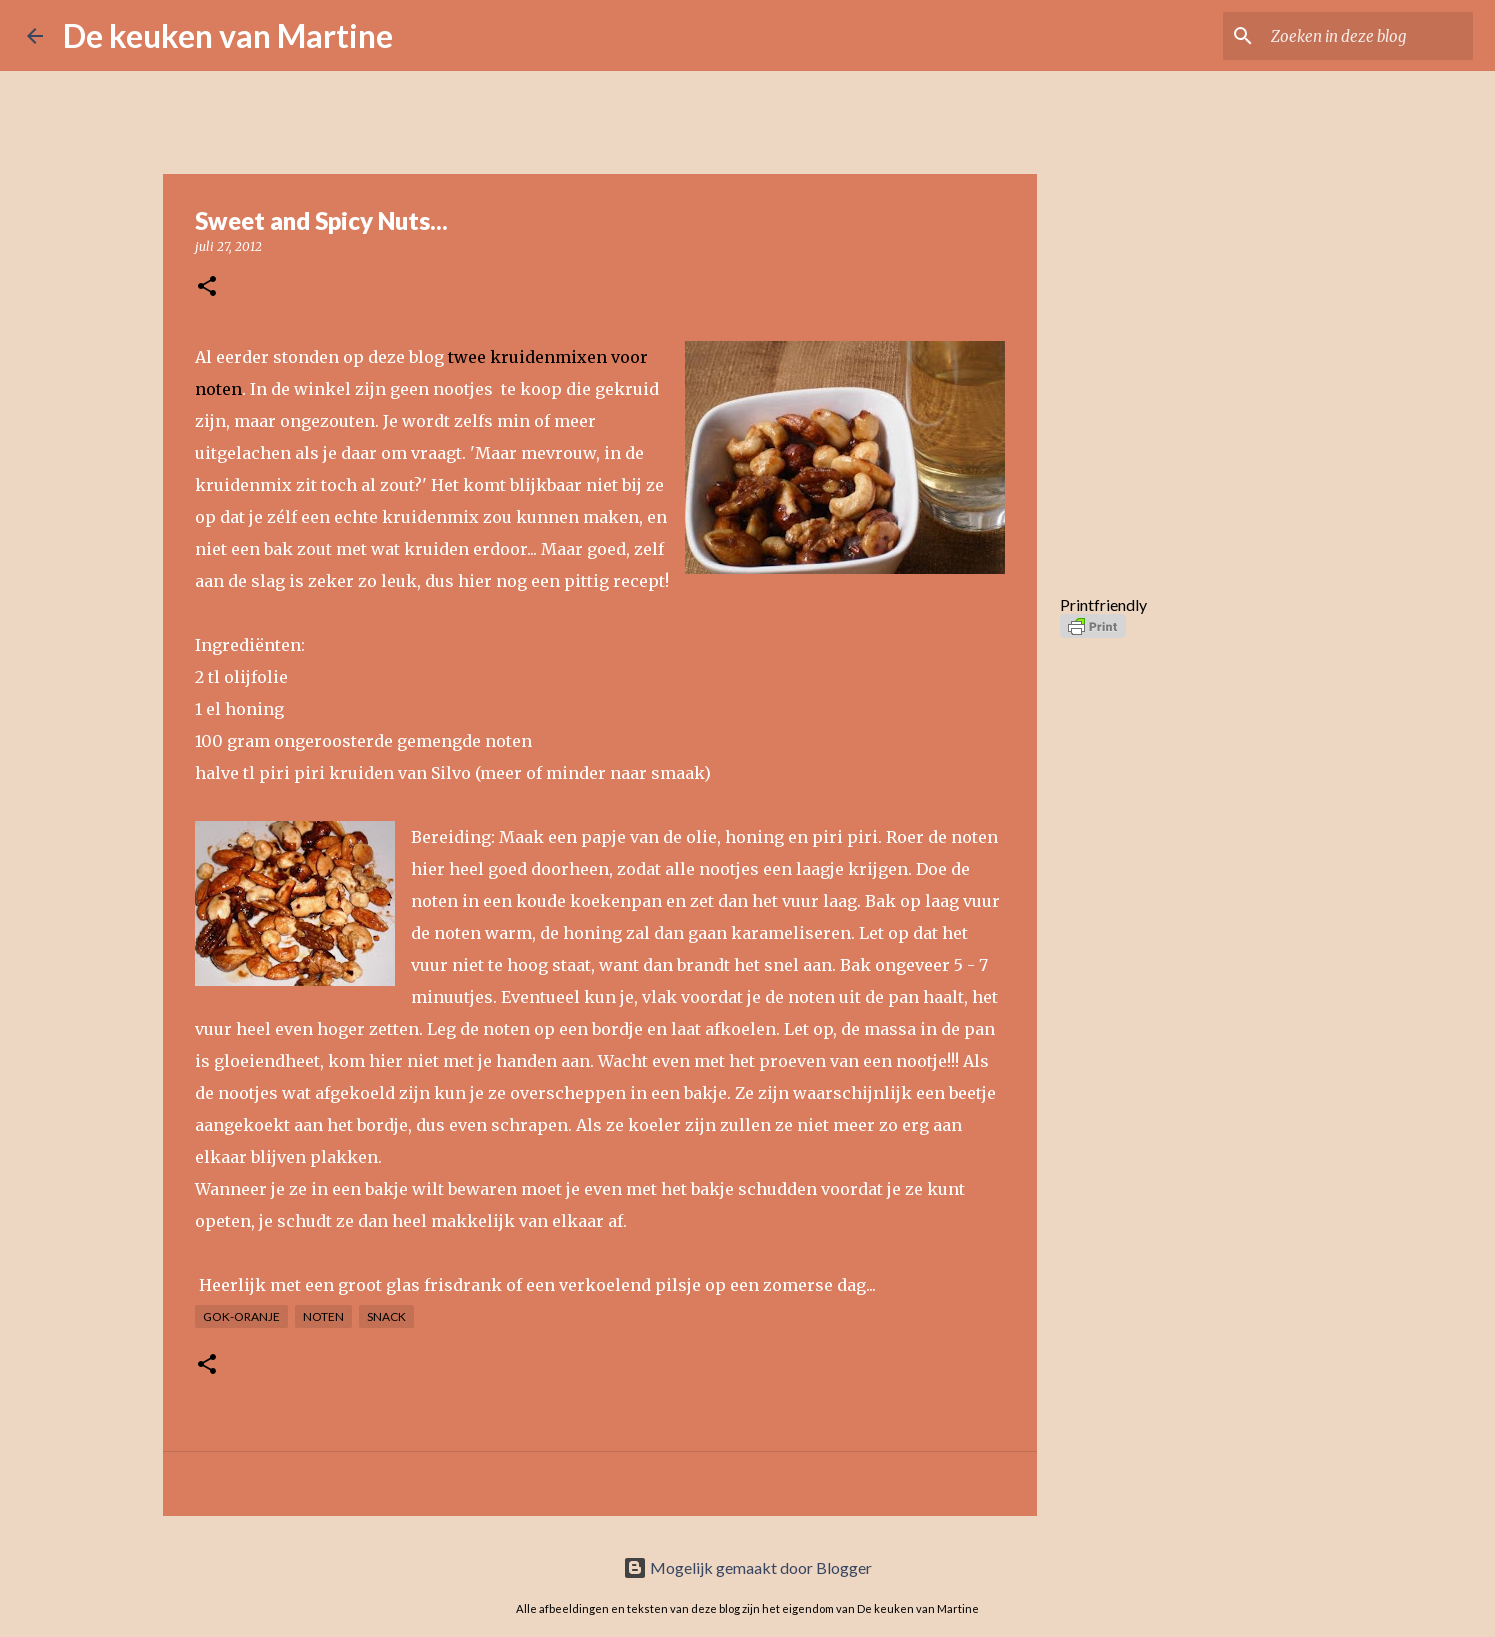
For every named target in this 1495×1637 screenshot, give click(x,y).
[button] (207, 287)
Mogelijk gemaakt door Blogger (747, 1567)
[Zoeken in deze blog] (1368, 36)
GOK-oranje (241, 1316)
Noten (323, 1316)
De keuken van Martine (228, 35)
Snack (386, 1316)
